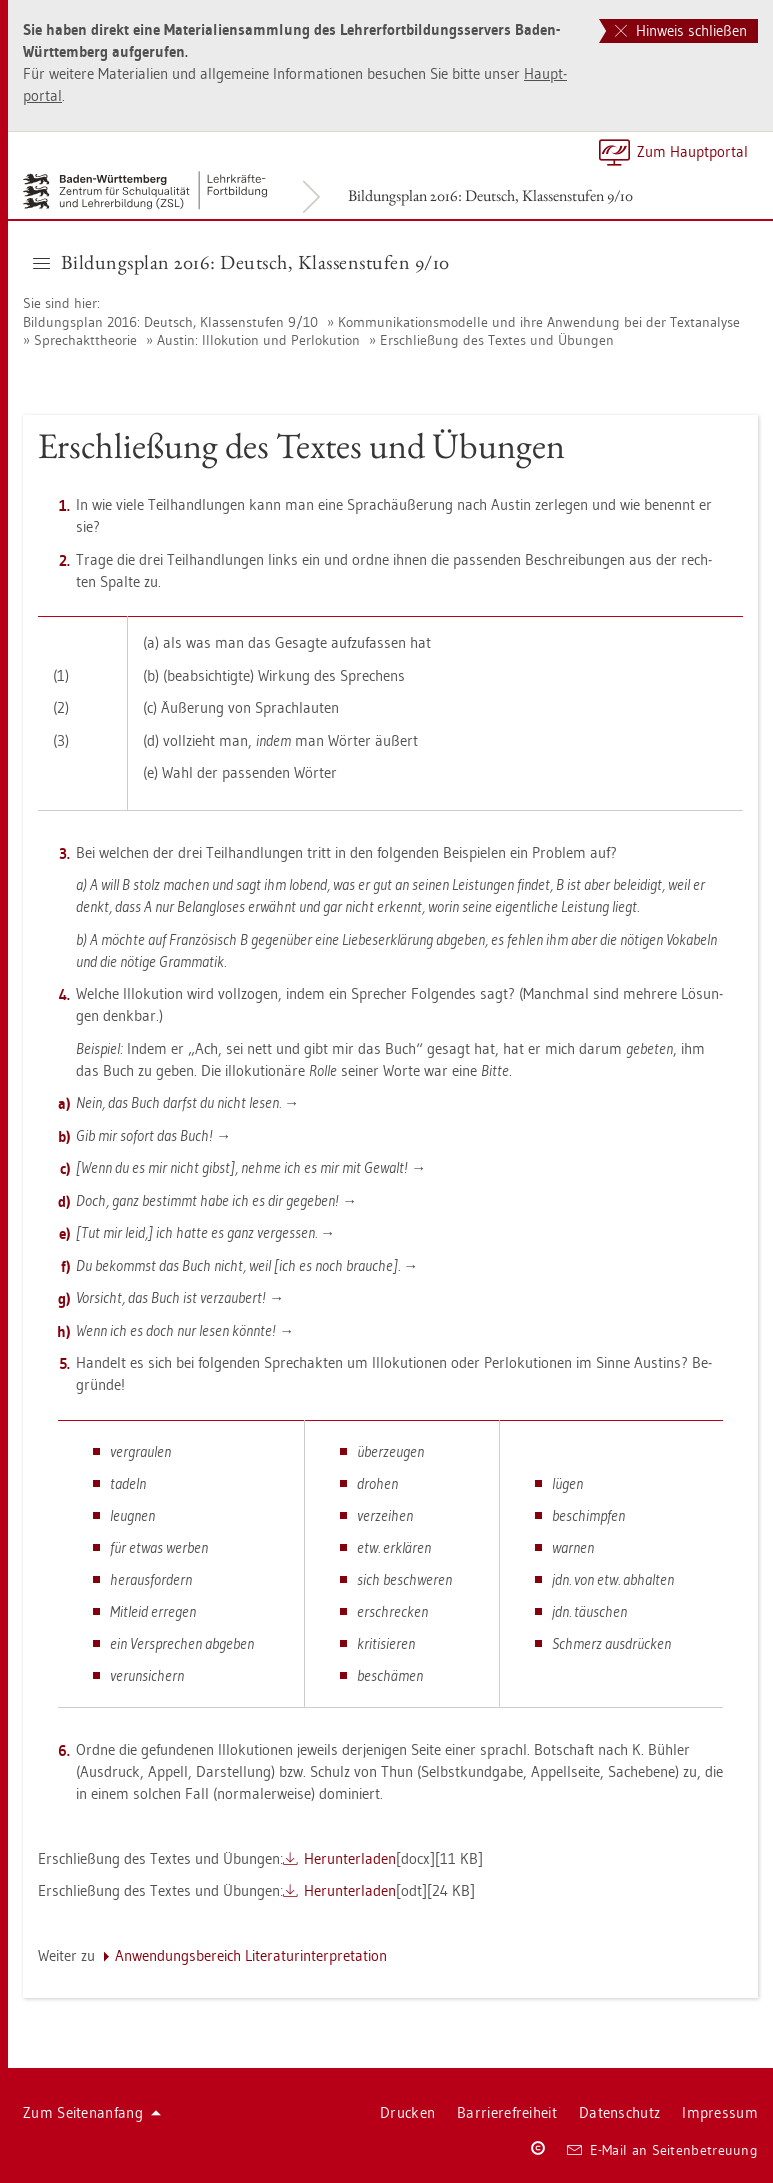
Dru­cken (407, 2112)
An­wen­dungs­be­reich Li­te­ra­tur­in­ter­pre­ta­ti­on (251, 1955)
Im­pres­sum (720, 2112)
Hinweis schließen (681, 30)
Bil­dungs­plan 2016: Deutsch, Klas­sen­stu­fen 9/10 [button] (241, 262)
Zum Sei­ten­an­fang (92, 2112)
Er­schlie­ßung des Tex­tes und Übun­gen (497, 340)
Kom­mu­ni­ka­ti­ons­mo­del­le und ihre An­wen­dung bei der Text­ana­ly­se (539, 322)
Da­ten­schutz (619, 2112)
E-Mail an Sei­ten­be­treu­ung (662, 2150)
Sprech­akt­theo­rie (85, 340)
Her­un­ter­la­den (350, 1858)
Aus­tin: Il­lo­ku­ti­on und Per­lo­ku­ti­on (258, 340)
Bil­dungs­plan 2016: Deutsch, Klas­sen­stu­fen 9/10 (490, 195)
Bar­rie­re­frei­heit (507, 2112)
